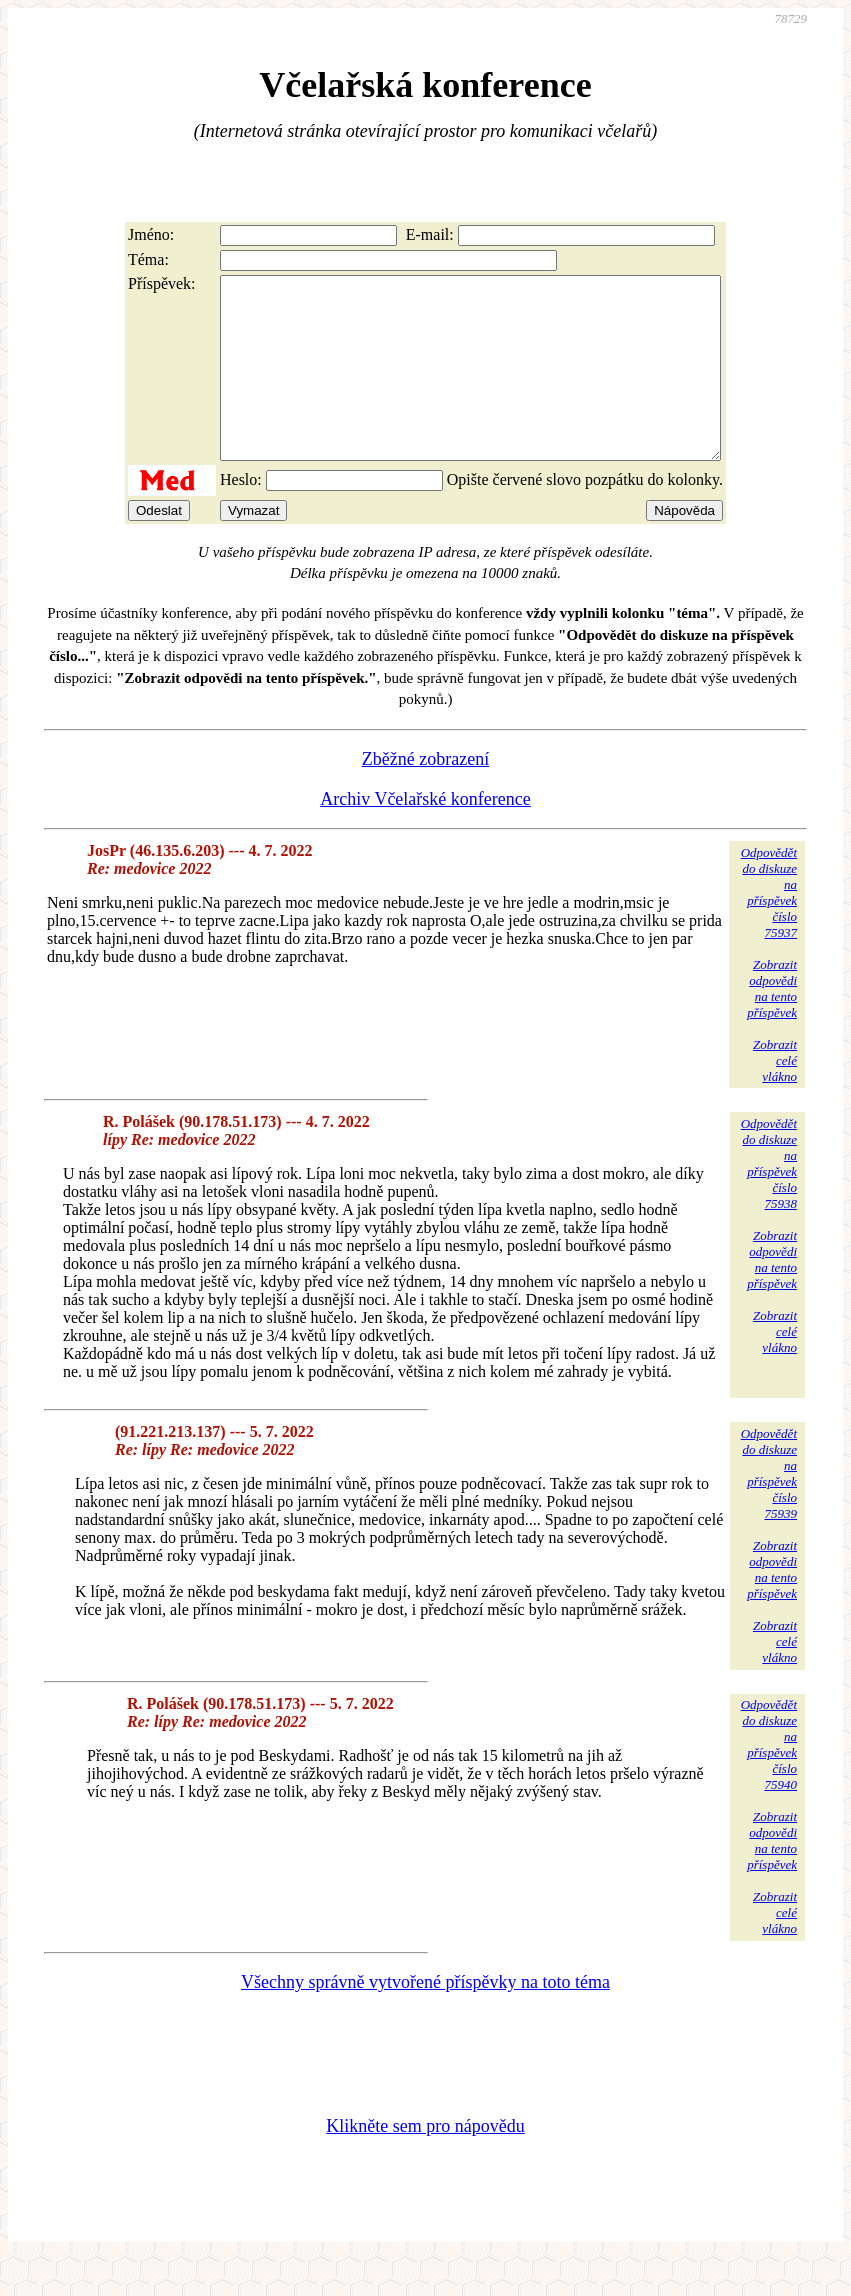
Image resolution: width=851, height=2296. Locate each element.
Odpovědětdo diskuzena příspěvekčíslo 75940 (769, 1780)
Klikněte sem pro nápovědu (425, 2162)
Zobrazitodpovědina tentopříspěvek (772, 1024)
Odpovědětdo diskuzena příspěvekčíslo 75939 (769, 1509)
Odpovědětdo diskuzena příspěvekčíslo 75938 (769, 1199)
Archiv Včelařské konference (425, 835)
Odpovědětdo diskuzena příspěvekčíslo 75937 (769, 928)
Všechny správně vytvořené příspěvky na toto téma (425, 2018)
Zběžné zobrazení (425, 795)
